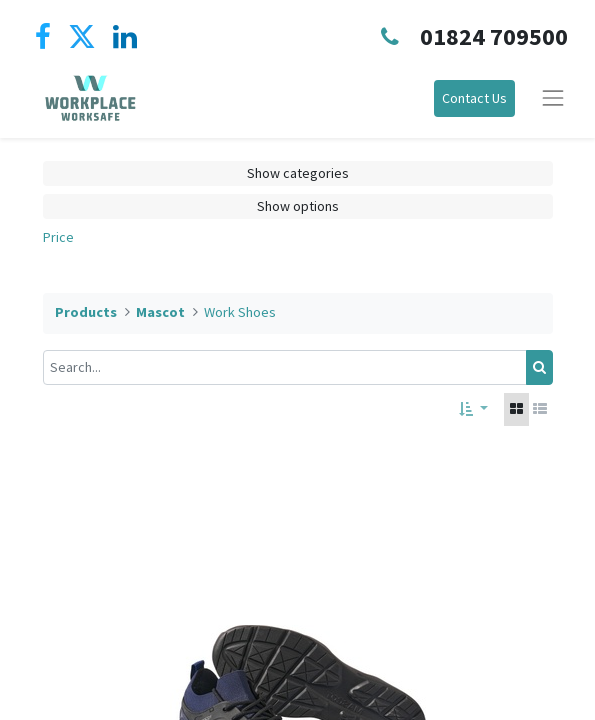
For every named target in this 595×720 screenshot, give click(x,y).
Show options (298, 206)
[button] (473, 409)
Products (86, 312)
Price (58, 237)
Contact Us (474, 98)
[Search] (539, 367)
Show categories (298, 173)
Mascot (160, 312)
